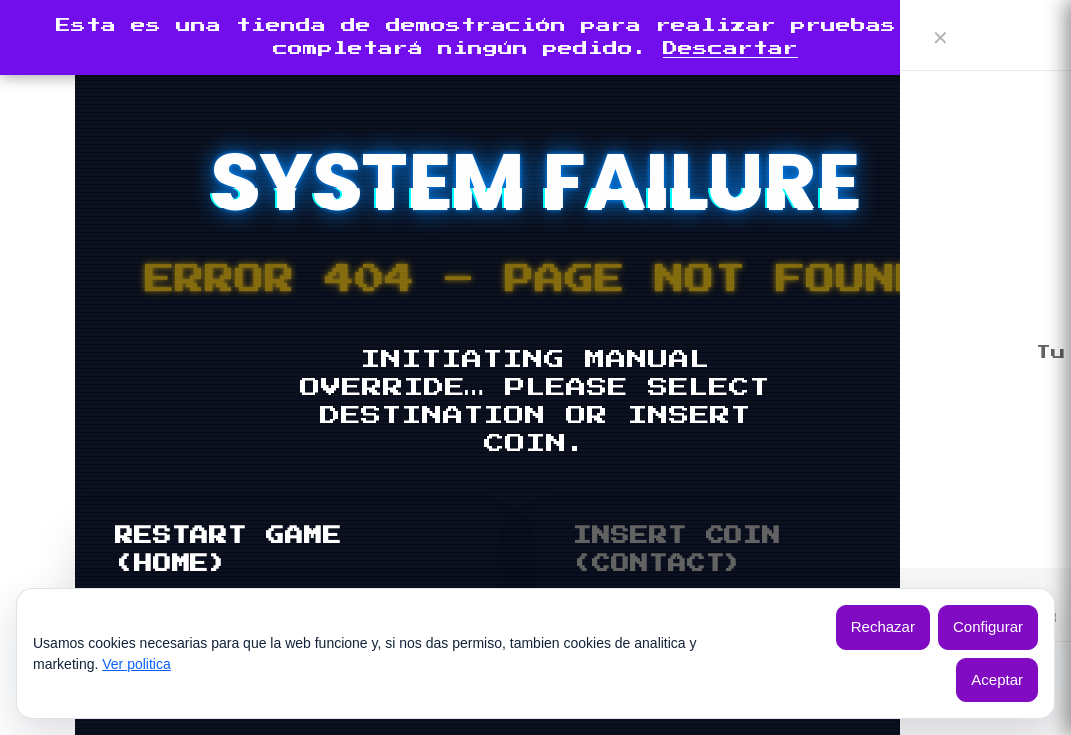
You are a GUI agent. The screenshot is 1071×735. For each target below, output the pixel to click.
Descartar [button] (730, 48)
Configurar (988, 626)
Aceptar (997, 679)
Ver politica (136, 664)
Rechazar (883, 626)
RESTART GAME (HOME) (228, 550)
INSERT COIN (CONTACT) (677, 550)
